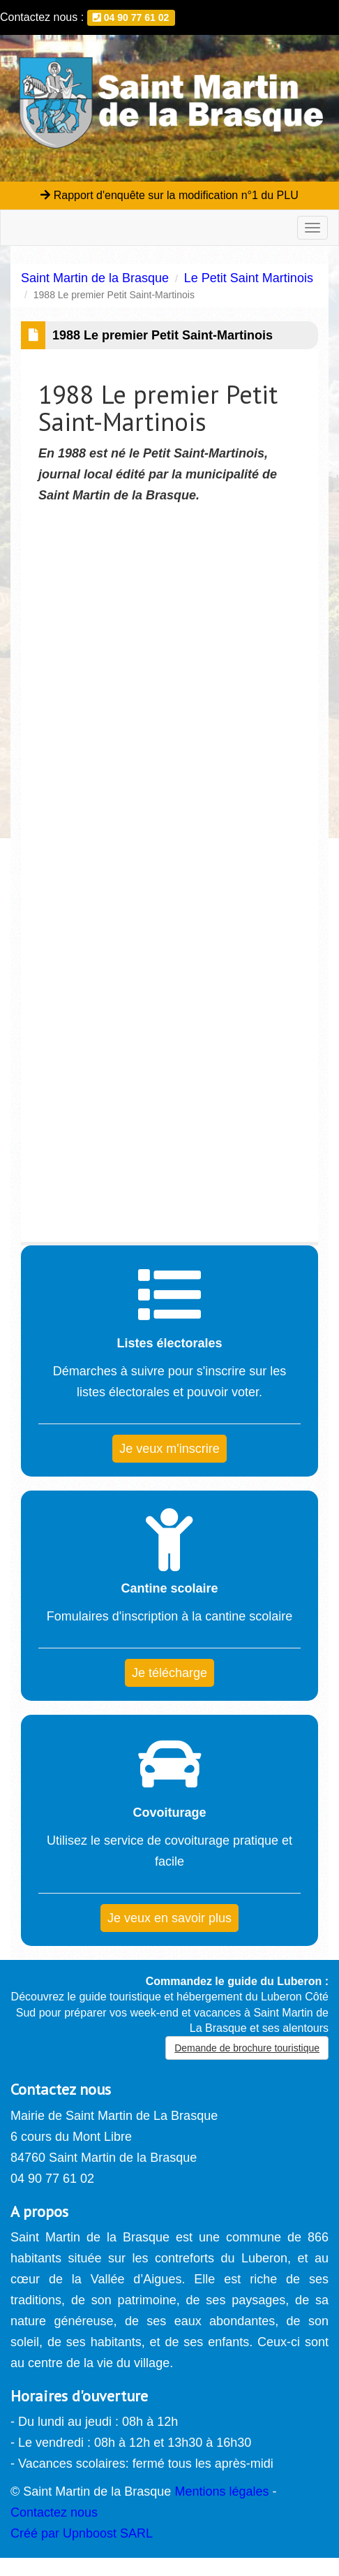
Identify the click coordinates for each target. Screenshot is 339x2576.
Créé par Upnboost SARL (81, 2533)
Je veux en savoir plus (169, 1918)
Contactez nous (54, 2512)
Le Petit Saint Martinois (248, 278)
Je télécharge (169, 1673)
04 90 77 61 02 (131, 17)
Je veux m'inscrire (169, 1449)
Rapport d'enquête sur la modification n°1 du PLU (169, 195)
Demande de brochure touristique (246, 2048)
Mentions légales (221, 2491)
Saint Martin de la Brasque (95, 278)
